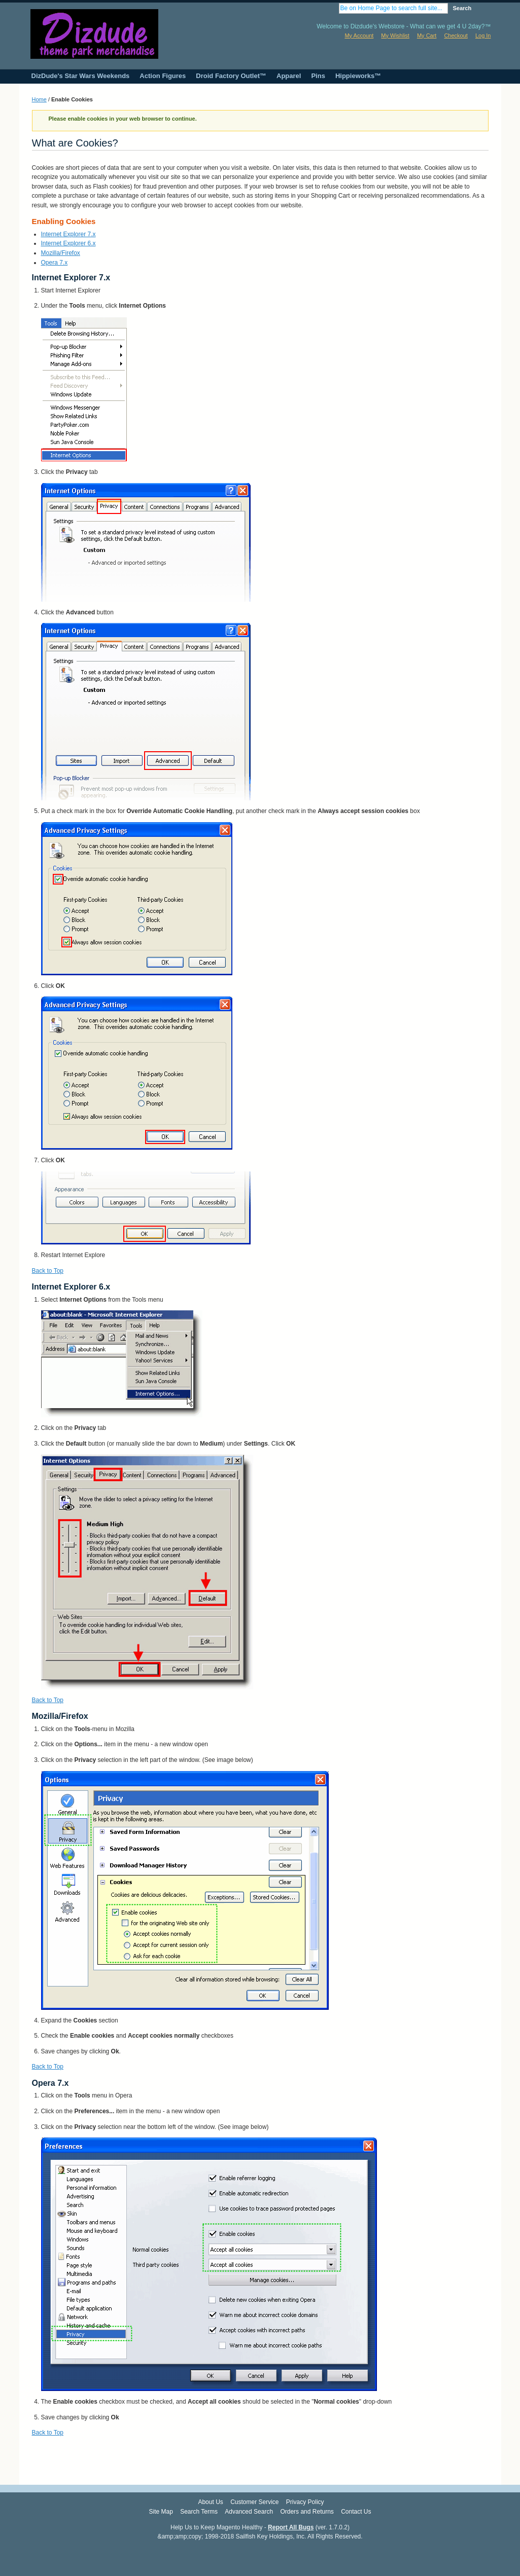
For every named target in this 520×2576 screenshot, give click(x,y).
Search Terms (199, 2511)
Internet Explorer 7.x (68, 234)
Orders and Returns (306, 2511)
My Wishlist (395, 35)
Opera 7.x (54, 262)
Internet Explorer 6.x (68, 243)
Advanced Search (249, 2511)
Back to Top (47, 1270)
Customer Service (254, 2502)
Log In (483, 35)
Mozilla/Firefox (60, 252)
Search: (333, 8)
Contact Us (356, 2511)
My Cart (427, 35)
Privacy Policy (305, 2502)
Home (39, 99)
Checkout (455, 35)
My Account (358, 35)
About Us (210, 2502)
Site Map (160, 2511)
